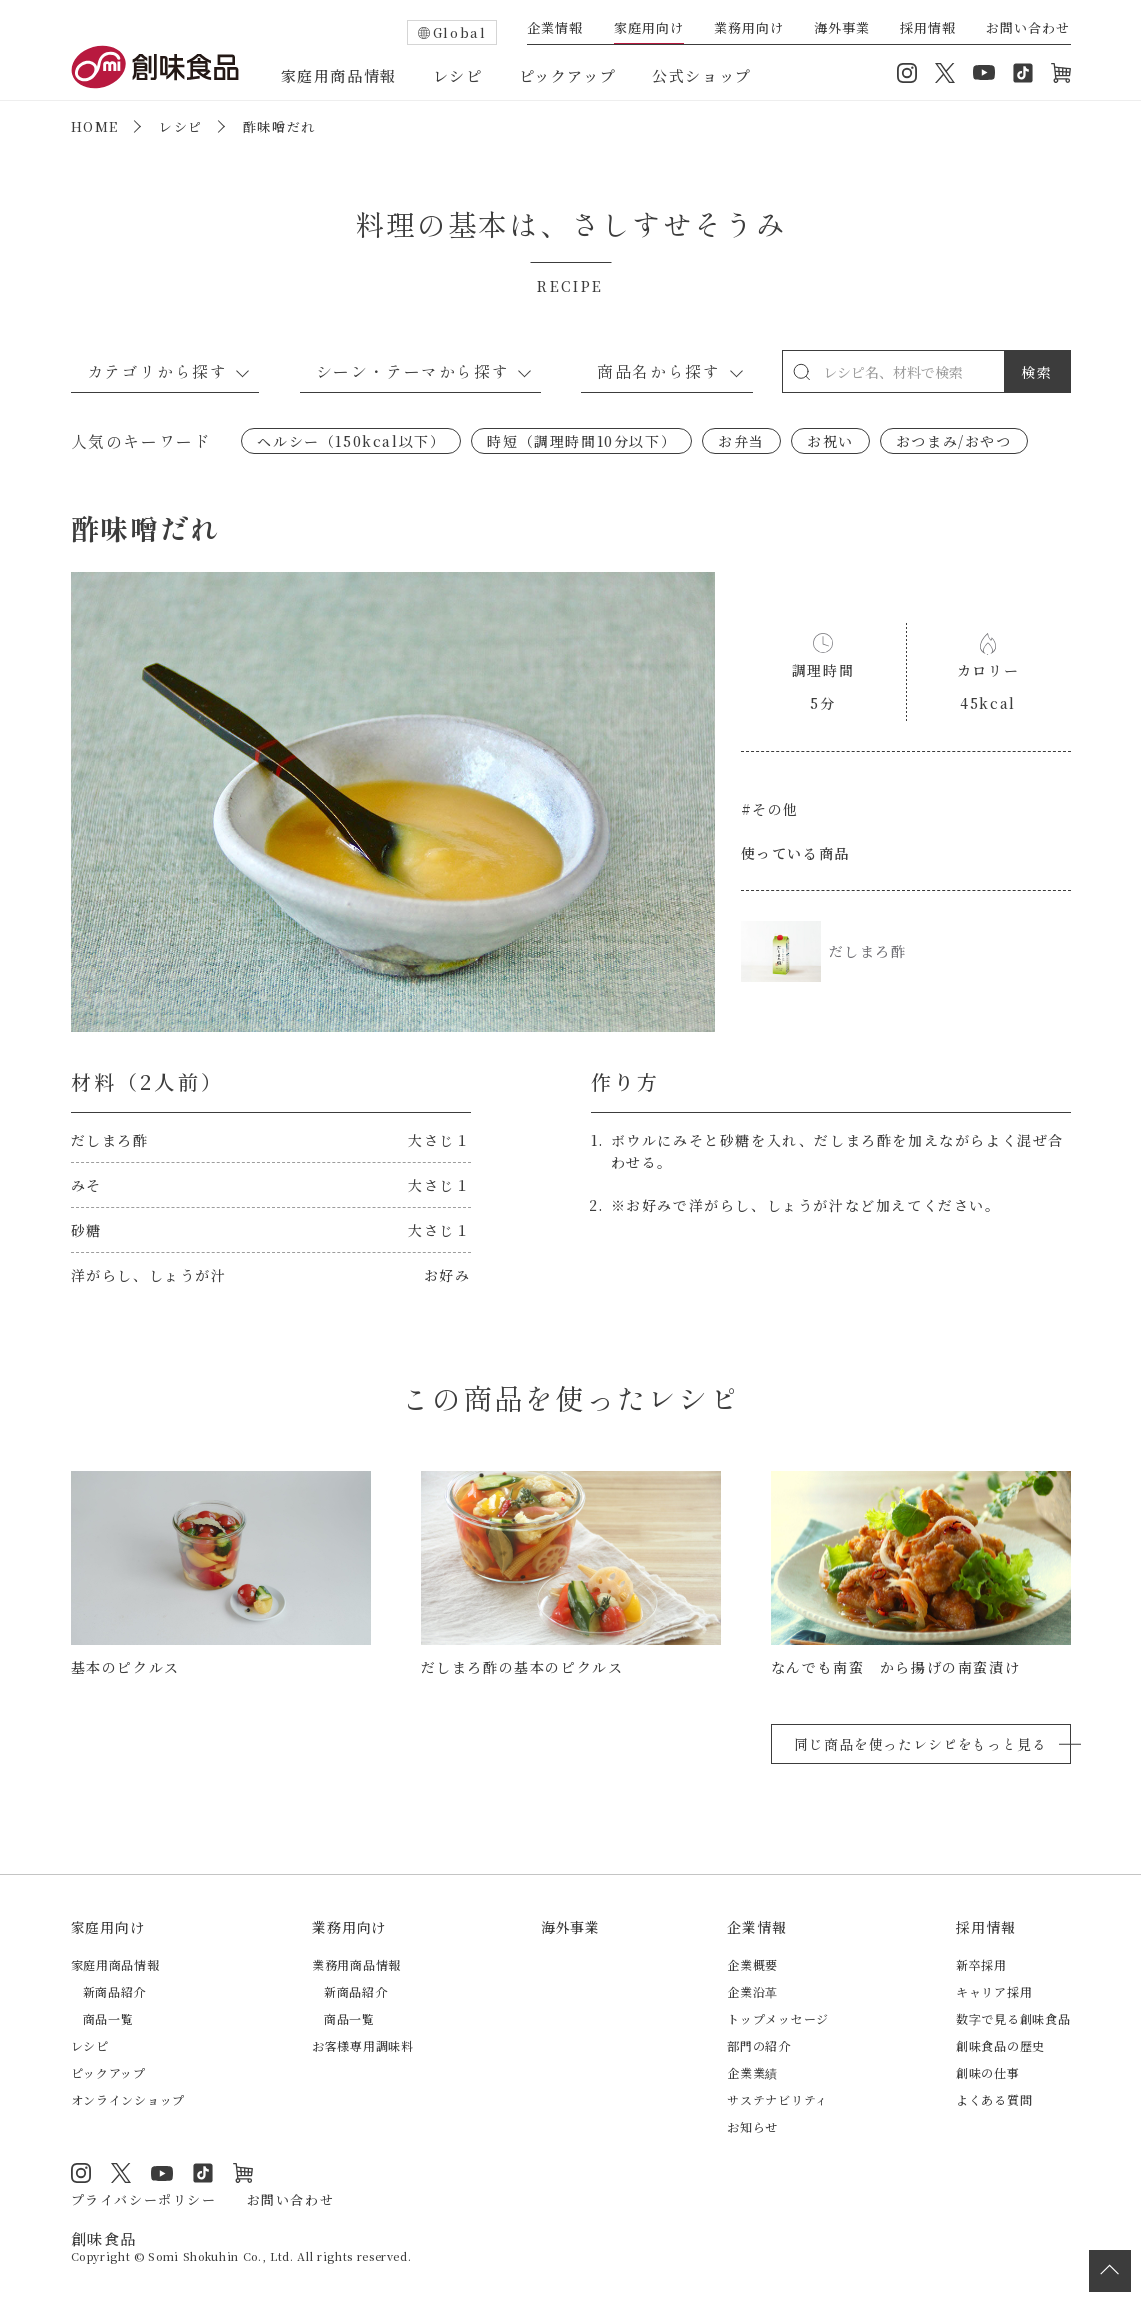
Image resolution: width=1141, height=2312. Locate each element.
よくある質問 (994, 2099)
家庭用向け (649, 29)
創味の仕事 (988, 2072)
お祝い (830, 441)
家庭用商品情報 (339, 75)
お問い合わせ (1028, 29)
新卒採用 (981, 1964)
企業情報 (555, 29)
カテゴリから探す (157, 371)
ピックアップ (568, 75)
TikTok (1023, 73)
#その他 (770, 809)
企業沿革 (752, 1991)
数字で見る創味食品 (1013, 2018)
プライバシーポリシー (144, 2199)
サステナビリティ (777, 2099)
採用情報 (928, 29)
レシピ (458, 75)
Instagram (907, 73)
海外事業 (842, 29)
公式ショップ (702, 75)
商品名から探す (658, 371)
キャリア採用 (994, 1991)
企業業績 (752, 2072)
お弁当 (741, 441)
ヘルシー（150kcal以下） (351, 441)
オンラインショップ (1061, 73)
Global (460, 32)
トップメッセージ (778, 2018)
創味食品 (155, 67)
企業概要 (752, 1964)
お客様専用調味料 (363, 2045)
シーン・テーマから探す (413, 371)
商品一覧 (108, 2018)
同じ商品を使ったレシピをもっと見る (920, 1744)
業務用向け (749, 29)
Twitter (945, 73)
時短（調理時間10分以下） (581, 441)
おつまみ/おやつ (954, 441)
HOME (95, 126)
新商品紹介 (115, 1991)
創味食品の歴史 (1000, 2045)
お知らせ (752, 2126)
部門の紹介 (759, 2045)
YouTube (984, 73)
